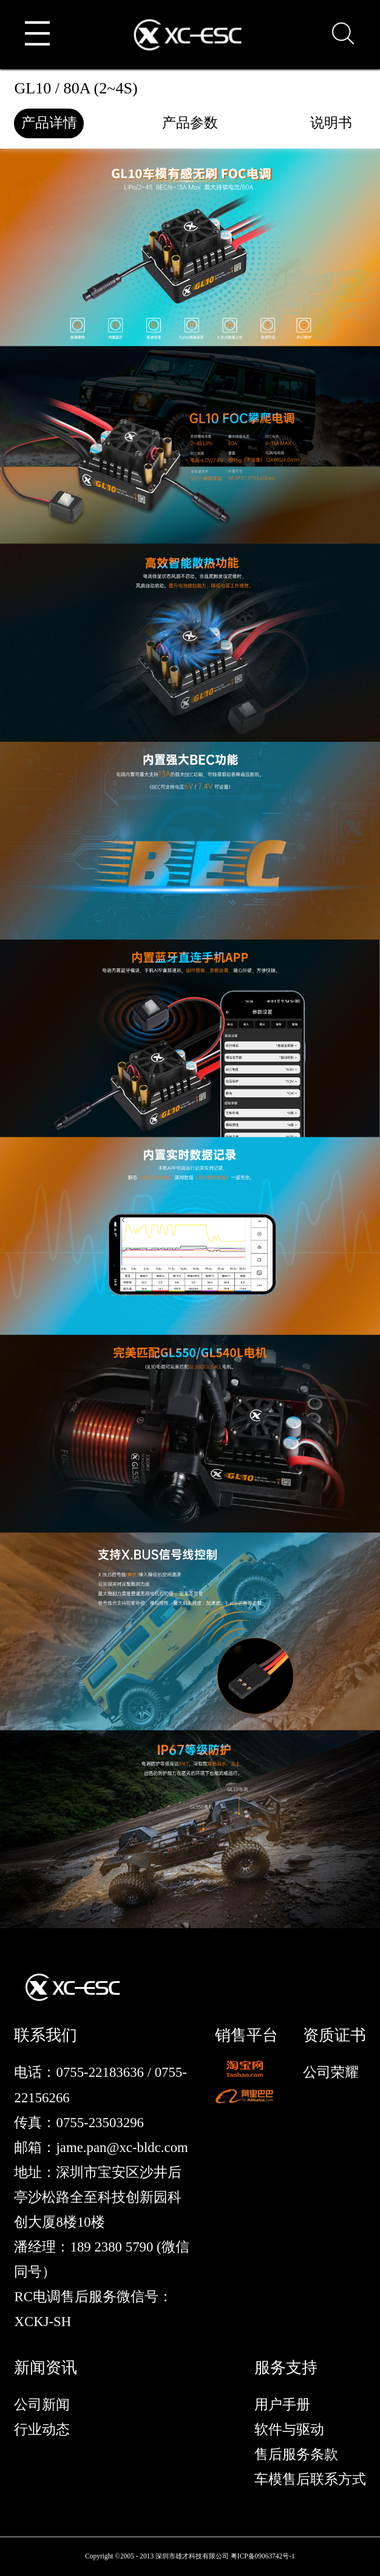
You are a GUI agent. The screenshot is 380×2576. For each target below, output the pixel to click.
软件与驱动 (289, 2429)
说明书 (331, 122)
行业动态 (42, 2429)
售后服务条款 (296, 2454)
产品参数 (190, 122)
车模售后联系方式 (310, 2479)
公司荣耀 (331, 2072)
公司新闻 (42, 2404)
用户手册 (282, 2404)
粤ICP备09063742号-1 (263, 2556)
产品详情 (49, 122)
